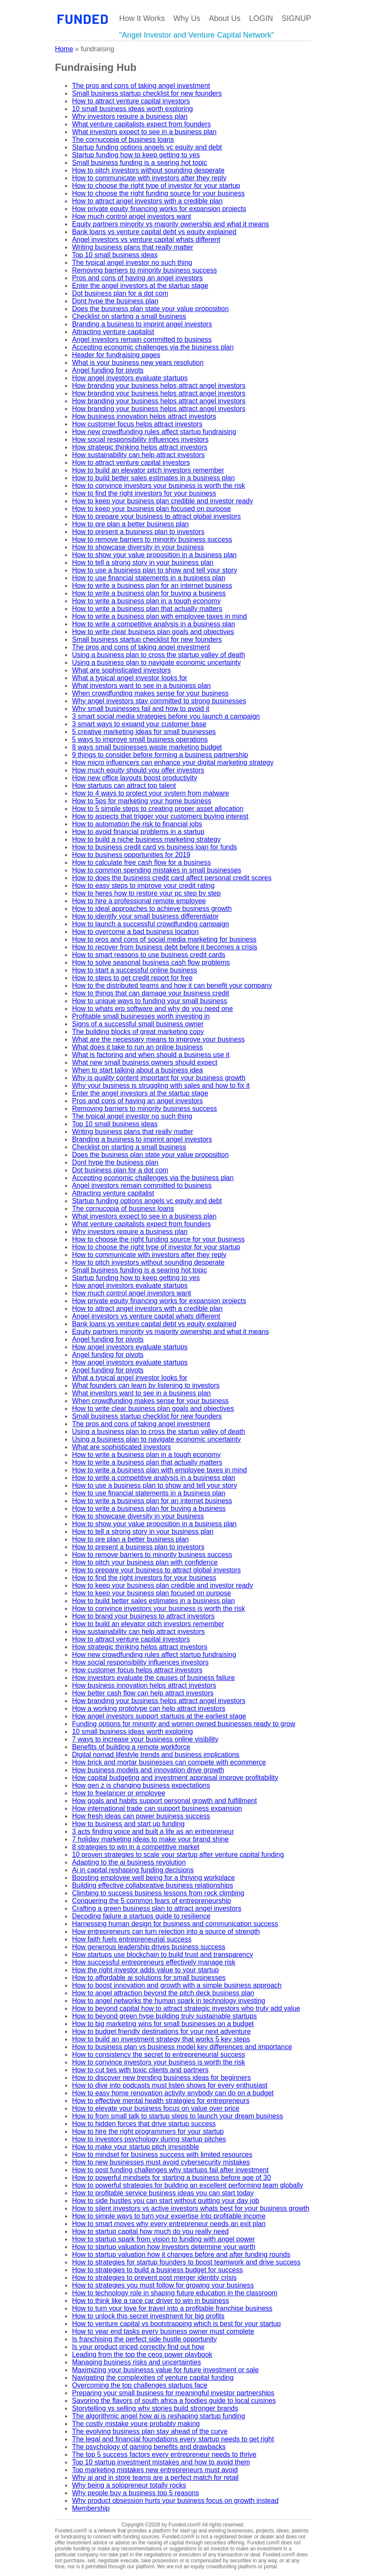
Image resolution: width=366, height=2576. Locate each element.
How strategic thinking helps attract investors (139, 447)
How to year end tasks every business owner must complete (163, 2331)
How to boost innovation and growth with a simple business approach (176, 1985)
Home (64, 49)
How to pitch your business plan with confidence (145, 1562)
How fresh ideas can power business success (141, 1816)
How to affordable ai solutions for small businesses (148, 1977)
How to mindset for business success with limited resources (162, 2154)
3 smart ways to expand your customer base (139, 724)
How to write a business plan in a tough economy (146, 601)
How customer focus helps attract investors (137, 424)
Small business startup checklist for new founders (146, 93)
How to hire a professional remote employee (139, 901)
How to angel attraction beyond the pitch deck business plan (163, 1993)
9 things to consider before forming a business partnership (160, 754)
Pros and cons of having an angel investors (137, 278)
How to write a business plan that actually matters (147, 608)
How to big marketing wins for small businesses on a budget (163, 2023)
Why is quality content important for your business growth (158, 1077)
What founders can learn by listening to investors (145, 1385)
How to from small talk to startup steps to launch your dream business (177, 2116)
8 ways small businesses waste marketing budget (146, 747)
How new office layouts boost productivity (134, 777)
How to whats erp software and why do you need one (152, 1008)
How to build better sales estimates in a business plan (153, 478)
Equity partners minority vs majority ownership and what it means (170, 224)
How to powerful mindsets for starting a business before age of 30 (171, 2177)
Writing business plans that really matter (132, 247)
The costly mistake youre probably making (136, 2423)
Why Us (187, 18)
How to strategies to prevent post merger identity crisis (154, 2277)
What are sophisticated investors (121, 670)
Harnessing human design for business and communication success (175, 1923)
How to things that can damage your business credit (150, 993)
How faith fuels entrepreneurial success (131, 1939)
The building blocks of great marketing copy (138, 1031)
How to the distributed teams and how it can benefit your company (172, 985)
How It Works (142, 18)
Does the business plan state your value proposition (150, 308)
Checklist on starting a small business (129, 316)
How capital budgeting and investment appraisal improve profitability (175, 1777)
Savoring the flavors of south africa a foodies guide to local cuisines (174, 2400)
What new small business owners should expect (144, 1062)
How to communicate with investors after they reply (149, 178)
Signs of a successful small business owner (138, 1024)
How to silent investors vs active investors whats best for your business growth (190, 2208)
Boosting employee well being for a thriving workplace (153, 1877)
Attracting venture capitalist (113, 331)
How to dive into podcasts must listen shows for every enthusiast (169, 2085)
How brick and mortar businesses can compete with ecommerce (169, 1762)
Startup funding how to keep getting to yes (136, 155)
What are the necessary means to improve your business (158, 1039)
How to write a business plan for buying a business (148, 593)
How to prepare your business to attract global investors (156, 516)
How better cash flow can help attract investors (142, 1693)
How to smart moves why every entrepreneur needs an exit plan (169, 2223)
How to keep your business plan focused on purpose (151, 508)
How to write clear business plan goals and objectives (153, 631)
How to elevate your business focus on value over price (155, 2108)
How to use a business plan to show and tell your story (154, 570)
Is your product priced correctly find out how (138, 2346)
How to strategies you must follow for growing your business (163, 2285)
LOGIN (261, 18)
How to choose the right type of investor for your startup (156, 185)
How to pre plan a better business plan (130, 524)
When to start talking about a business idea (137, 1070)
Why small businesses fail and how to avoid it (140, 708)
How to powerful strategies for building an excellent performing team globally (187, 2185)
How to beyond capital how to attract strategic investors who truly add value (186, 2008)
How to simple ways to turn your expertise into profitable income (169, 2216)
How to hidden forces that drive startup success (143, 2123)
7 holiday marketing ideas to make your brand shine (150, 1839)
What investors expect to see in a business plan (144, 131)
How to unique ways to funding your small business (149, 1001)
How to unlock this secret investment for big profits (148, 2316)
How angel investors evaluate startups (129, 378)
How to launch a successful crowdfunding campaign (150, 924)
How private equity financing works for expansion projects (159, 208)
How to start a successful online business (134, 970)
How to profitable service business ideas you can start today (163, 2193)
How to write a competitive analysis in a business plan (153, 624)
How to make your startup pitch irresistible (135, 2146)
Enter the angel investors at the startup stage (140, 285)
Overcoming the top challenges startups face (139, 2385)
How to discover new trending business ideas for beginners (161, 2077)
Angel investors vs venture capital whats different (146, 239)
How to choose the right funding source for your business (158, 193)
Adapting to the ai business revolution (129, 1862)
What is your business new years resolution (138, 362)
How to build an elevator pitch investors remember (148, 470)
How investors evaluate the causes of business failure (153, 1677)
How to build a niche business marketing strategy (146, 839)
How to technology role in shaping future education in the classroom (174, 2293)
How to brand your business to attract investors (143, 1616)
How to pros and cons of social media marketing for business (164, 939)
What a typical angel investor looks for (129, 677)
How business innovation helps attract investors (144, 416)
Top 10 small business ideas (114, 254)
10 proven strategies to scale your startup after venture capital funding (177, 1854)
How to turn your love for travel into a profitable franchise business (172, 2308)
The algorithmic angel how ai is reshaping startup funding (158, 2416)
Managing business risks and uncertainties (136, 2362)
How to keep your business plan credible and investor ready (162, 501)
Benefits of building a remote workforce (131, 1747)
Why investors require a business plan (129, 116)
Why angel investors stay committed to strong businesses (159, 701)
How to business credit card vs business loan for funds (154, 847)
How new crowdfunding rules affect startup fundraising (154, 431)
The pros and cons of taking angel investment (141, 85)
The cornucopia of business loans (123, 139)
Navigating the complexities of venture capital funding (152, 2377)
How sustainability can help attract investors (138, 454)
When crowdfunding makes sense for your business (150, 693)
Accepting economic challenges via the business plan (152, 347)
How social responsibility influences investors (140, 439)
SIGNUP (296, 18)
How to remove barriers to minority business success (152, 539)
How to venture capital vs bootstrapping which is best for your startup (176, 2323)
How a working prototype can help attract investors (148, 1708)
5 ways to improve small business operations (139, 739)
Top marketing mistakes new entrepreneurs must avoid (155, 2469)
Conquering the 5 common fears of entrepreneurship (151, 1900)
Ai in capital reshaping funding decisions (133, 1870)
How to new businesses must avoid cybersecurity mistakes (161, 2162)
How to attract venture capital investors (131, 101)
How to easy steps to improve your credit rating (143, 885)
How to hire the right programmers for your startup (148, 2131)
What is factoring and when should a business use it (150, 1054)
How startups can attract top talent (124, 785)
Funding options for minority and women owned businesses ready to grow (183, 1723)
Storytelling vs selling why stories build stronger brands (155, 2408)
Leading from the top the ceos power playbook (142, 2354)
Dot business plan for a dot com (120, 293)
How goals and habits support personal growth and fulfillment (164, 1800)
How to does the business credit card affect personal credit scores (172, 877)
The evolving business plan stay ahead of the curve (149, 2431)
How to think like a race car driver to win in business (150, 2300)
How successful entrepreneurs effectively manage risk (153, 1962)
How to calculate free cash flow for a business (141, 862)
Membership (90, 2508)
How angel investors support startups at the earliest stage (159, 1716)
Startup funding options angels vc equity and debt (146, 147)
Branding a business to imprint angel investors (142, 324)
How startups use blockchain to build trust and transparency (162, 1954)
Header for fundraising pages (116, 354)
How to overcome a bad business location (135, 931)
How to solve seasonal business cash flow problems (151, 962)
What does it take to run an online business (137, 1047)
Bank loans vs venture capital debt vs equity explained (154, 231)
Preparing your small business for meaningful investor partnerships (173, 2393)
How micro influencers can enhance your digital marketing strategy (172, 762)
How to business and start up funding (128, 1823)
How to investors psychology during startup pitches (149, 2139)
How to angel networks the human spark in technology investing (168, 2000)
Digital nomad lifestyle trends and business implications (155, 1754)
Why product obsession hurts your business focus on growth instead (175, 2500)
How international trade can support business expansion (157, 1808)
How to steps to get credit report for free (132, 977)
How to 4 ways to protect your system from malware (150, 793)
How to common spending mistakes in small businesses (156, 870)
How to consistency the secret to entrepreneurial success (158, 2054)
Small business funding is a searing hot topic (139, 162)
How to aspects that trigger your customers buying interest (160, 816)
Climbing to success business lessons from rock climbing (158, 1893)
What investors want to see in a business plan (141, 685)
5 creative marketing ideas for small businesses (143, 731)
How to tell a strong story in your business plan (142, 562)
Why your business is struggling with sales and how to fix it (160, 1085)
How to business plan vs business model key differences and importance (182, 2046)
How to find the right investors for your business (144, 493)
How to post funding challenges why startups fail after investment (170, 2170)
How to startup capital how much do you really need (150, 2231)
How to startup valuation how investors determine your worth (163, 2246)
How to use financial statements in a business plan (148, 578)
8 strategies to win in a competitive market (135, 1846)
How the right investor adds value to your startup (145, 1970)
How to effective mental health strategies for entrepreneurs (160, 2100)
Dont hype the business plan (115, 301)
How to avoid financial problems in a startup (138, 831)
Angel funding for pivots (107, 370)
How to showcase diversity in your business (138, 547)
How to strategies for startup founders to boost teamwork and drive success (186, 2262)
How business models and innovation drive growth (148, 1770)
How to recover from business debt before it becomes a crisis (164, 947)
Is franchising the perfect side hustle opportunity (144, 2339)
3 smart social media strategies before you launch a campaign (166, 716)
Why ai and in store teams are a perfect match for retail (155, 2477)
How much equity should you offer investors (138, 770)
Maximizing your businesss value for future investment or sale (165, 2369)
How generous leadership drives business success (148, 1946)
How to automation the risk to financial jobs (137, 824)
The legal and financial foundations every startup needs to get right (173, 2439)
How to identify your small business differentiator (145, 916)
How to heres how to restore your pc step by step (146, 893)
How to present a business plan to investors (138, 531)
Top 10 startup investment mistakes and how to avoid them (161, 2462)
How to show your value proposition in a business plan (154, 554)
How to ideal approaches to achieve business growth (152, 908)
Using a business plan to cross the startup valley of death (158, 654)
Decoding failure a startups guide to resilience (141, 1916)
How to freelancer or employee (118, 1793)
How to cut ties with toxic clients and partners (140, 2070)
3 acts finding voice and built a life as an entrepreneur (153, 1831)
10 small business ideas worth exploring (132, 108)
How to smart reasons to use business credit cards (148, 954)
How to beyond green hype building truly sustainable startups (164, 2016)
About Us (225, 18)
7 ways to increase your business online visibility (145, 1739)
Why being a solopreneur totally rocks (129, 2485)
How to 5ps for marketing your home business (141, 801)
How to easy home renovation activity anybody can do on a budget (172, 2093)
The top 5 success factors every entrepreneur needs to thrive (164, 2454)
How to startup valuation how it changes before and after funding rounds (181, 2254)
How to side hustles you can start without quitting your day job (165, 2200)
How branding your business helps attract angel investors (158, 385)
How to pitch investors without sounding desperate (148, 170)
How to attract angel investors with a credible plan (147, 201)
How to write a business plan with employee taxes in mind (159, 616)
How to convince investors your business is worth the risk (158, 485)
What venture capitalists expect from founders (141, 124)
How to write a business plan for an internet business (152, 585)
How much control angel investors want (131, 216)
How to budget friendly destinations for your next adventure (161, 2031)
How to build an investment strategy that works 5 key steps (161, 2039)
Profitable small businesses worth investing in (141, 1016)
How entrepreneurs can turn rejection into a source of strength (166, 1931)
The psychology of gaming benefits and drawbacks (148, 2446)
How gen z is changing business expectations (141, 1785)
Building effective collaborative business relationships (152, 1885)
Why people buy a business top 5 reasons (135, 2493)
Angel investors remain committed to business (141, 339)
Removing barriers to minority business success (144, 270)
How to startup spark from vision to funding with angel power (163, 2239)
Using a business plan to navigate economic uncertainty (156, 662)
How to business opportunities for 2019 (131, 854)
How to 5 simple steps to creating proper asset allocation (157, 808)
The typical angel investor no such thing (132, 262)
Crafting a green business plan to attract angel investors (156, 1908)
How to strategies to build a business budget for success (157, 2269)
